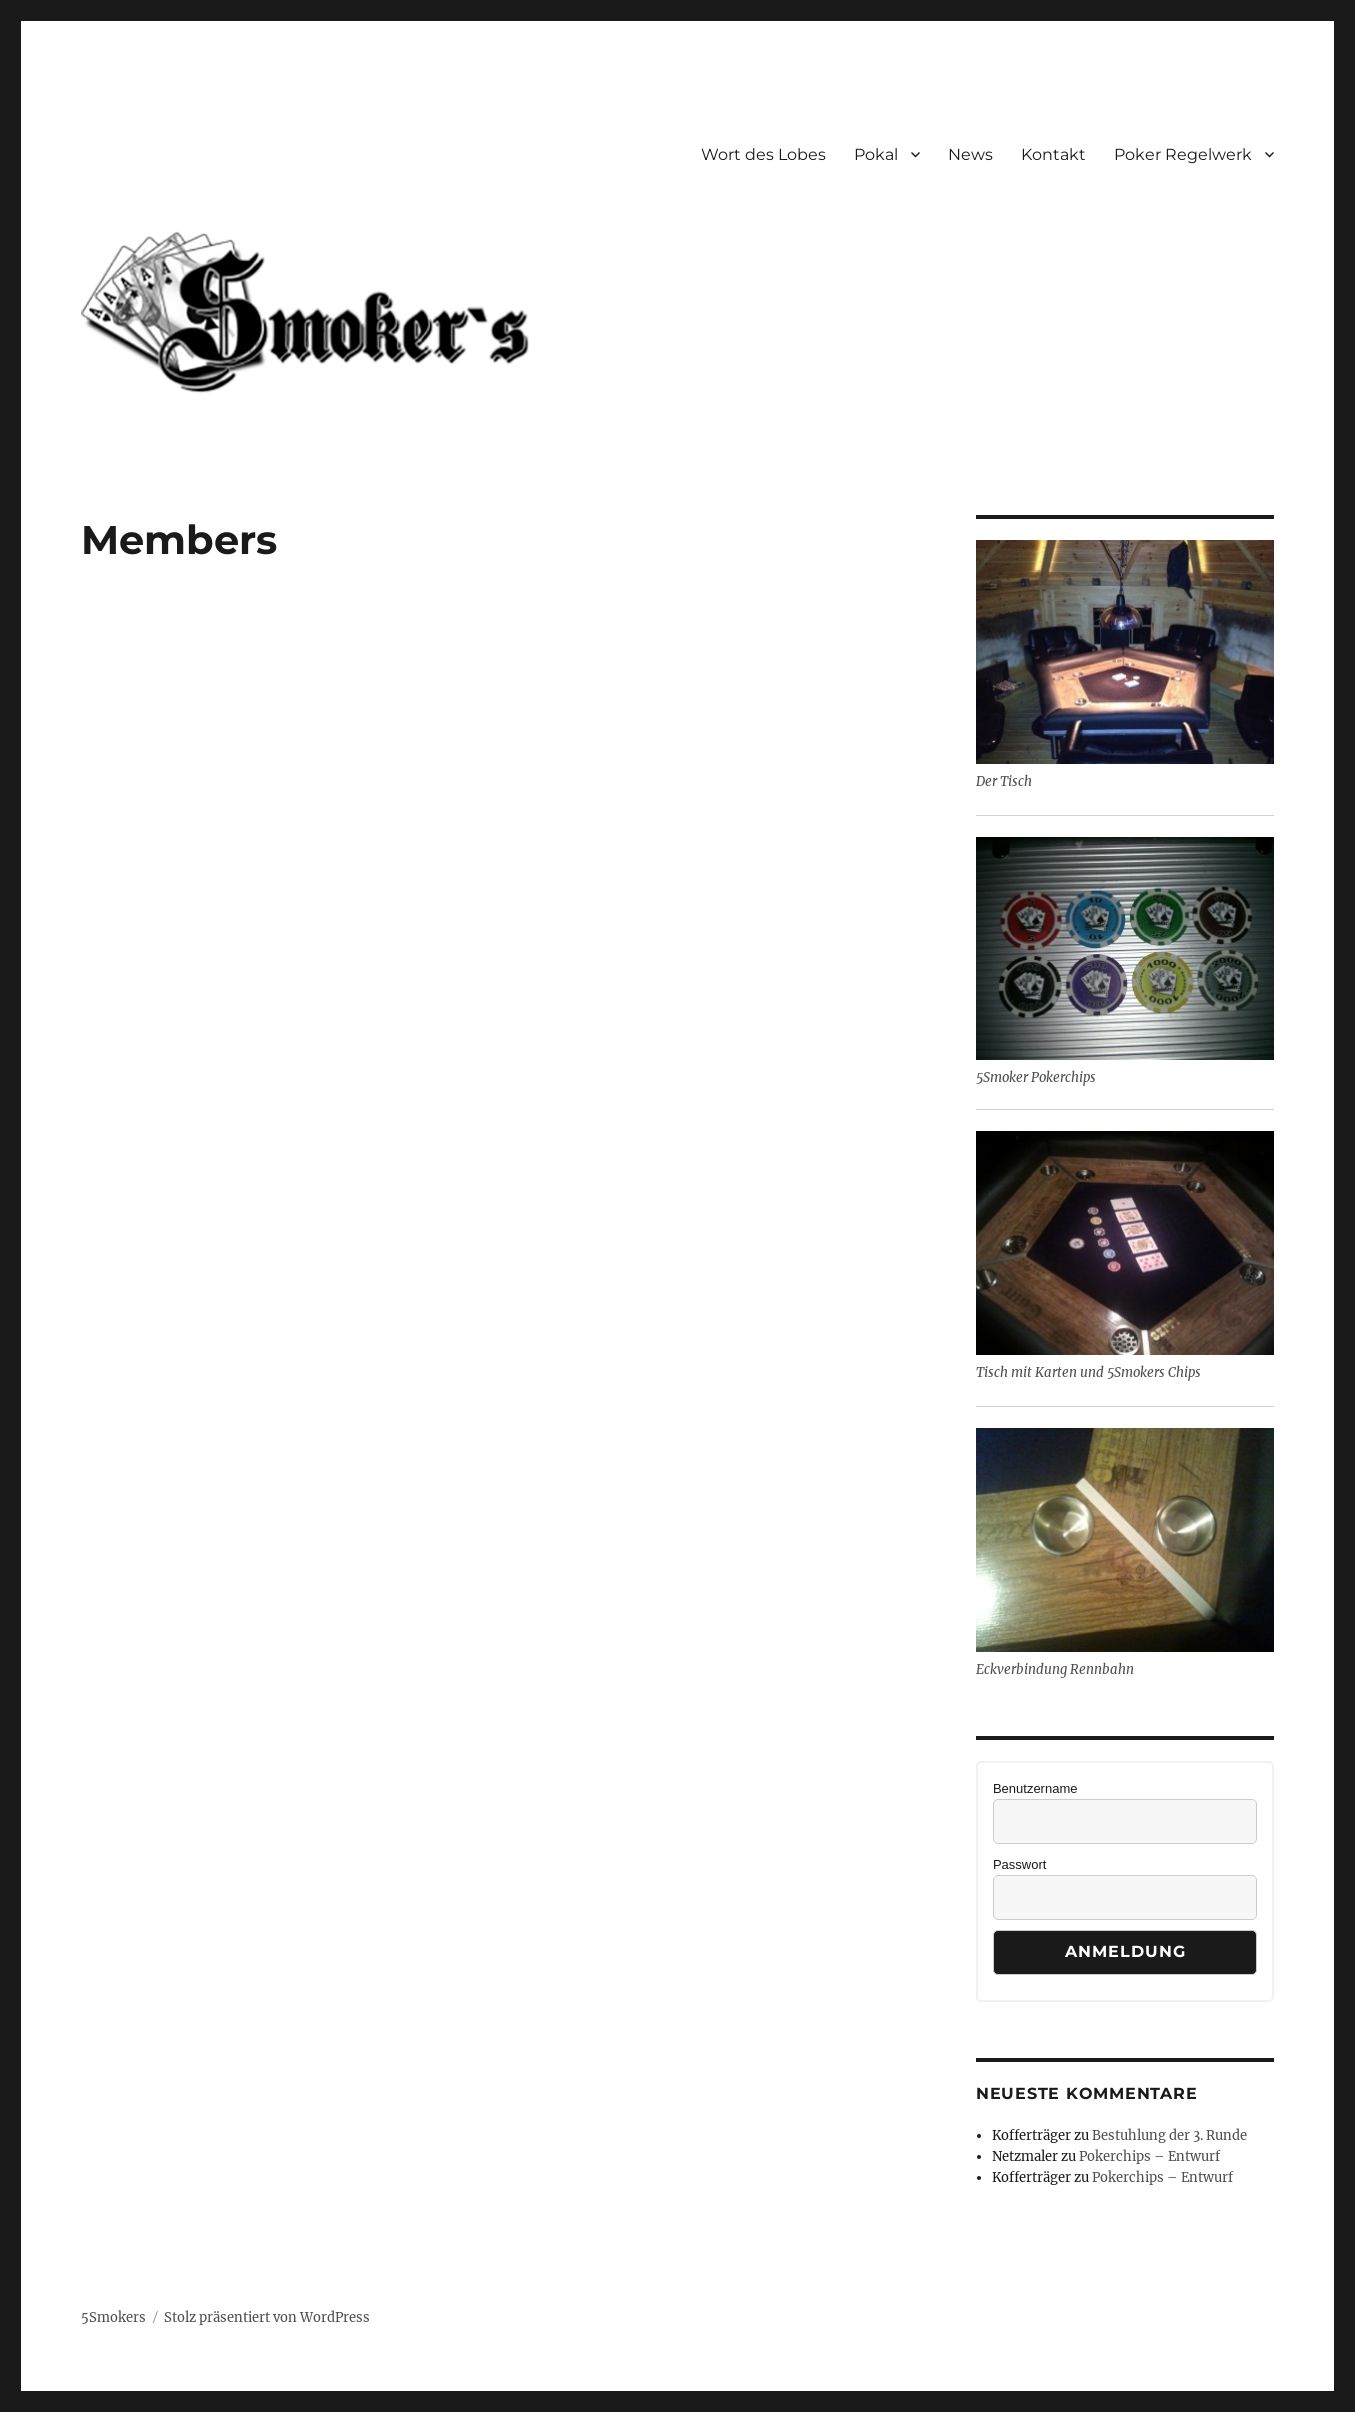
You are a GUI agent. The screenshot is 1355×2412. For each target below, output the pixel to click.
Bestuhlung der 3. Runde (1169, 2135)
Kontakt (1053, 154)
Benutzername (1035, 1788)
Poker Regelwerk (1183, 154)
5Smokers (113, 2317)
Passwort (1019, 1864)
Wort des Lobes (763, 154)
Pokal (876, 154)
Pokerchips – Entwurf (1149, 2156)
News (970, 154)
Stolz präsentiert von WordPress (267, 2317)
